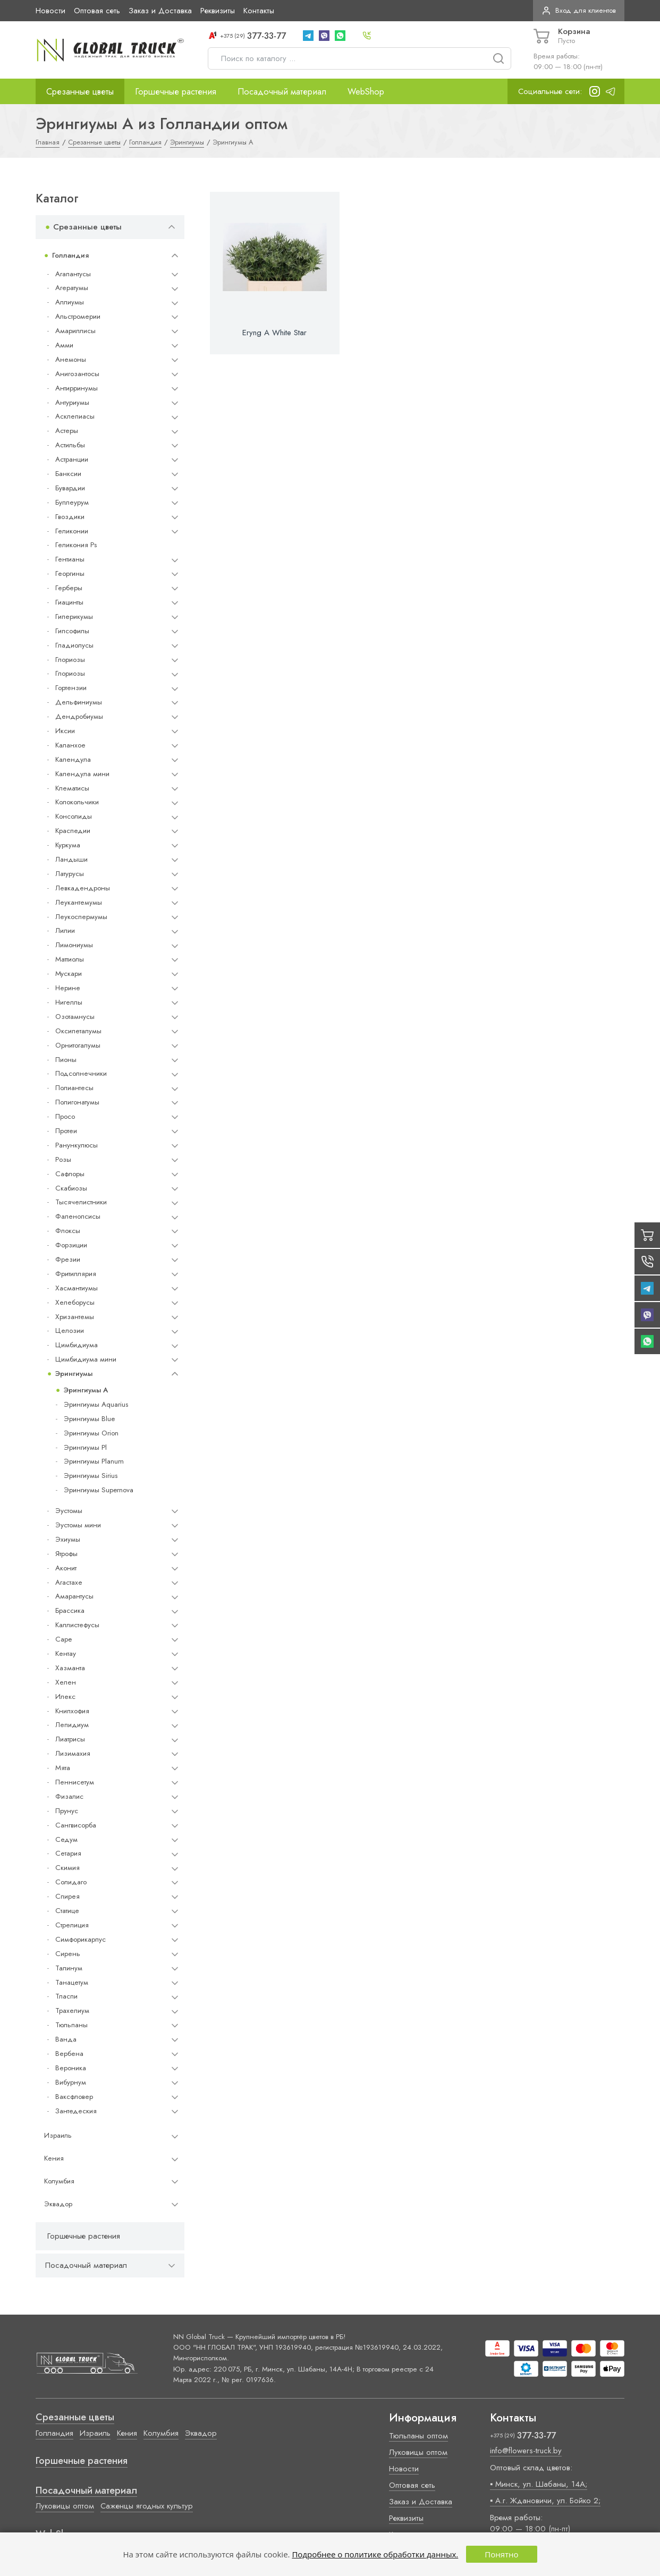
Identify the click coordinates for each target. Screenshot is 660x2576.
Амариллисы (75, 331)
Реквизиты (217, 10)
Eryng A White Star (274, 332)
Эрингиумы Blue (89, 1419)
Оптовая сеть (97, 10)
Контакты (258, 10)
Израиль (58, 2135)
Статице (67, 1911)
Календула (73, 759)
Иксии (65, 731)
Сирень (67, 1954)
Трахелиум (72, 2010)
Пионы (66, 1060)
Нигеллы (68, 1002)
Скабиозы (71, 1188)
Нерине (67, 988)
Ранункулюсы (76, 1145)
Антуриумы (72, 402)
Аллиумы (69, 302)
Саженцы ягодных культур (146, 2506)
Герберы (68, 588)
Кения (54, 2158)
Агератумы (71, 288)
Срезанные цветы (80, 91)
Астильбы (70, 445)
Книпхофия (72, 1711)
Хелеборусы (75, 1302)
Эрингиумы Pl (85, 1447)
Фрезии (67, 1259)
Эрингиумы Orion (91, 1433)
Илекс (65, 1696)
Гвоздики (69, 517)
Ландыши (71, 859)
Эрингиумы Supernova (98, 1490)
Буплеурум (72, 502)
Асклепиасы (75, 416)
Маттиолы (69, 959)
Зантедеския (76, 2111)
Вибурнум (70, 2082)
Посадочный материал (282, 91)
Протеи (66, 1131)
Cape (63, 1639)
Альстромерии (77, 316)
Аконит (66, 1568)
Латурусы (69, 874)
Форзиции (71, 1245)
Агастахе (68, 1582)
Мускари (68, 973)
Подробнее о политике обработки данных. (375, 2554)
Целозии (69, 1330)
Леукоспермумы (81, 917)
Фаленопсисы (77, 1216)
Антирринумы (76, 388)
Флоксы (67, 1231)
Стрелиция (72, 1925)
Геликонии (71, 531)
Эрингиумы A (86, 1390)
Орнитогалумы (77, 1045)
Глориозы (70, 659)
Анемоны (70, 359)
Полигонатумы (77, 1102)
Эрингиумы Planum (94, 1461)
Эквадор (58, 2204)
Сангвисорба (75, 1825)
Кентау (65, 1653)
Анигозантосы (77, 374)
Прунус (66, 1811)
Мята (62, 1768)
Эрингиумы (73, 1373)
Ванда (66, 2039)
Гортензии (71, 688)
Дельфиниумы (78, 702)
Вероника (70, 2068)
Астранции (71, 459)
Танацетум (71, 1982)
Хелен (65, 1682)
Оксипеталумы (78, 1031)
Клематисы (72, 788)
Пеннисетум (74, 1782)
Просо (65, 1116)
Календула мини (82, 774)
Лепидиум (72, 1725)
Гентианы (69, 559)
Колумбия (59, 2181)
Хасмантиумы (76, 1288)
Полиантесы (74, 1088)
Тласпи (66, 1996)
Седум (66, 1839)
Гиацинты (69, 602)
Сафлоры (69, 1174)
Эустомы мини (78, 1525)
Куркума (67, 845)
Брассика (69, 1610)
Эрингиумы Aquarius (96, 1404)
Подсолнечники (81, 1073)
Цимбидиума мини (85, 1359)
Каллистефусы (77, 1625)
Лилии (65, 930)
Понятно (501, 2554)
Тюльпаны (71, 2025)
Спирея (67, 1896)
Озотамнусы (75, 1016)
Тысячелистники (81, 1202)
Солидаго (71, 1882)
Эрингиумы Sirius (90, 1475)
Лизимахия (72, 1753)
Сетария (68, 1853)
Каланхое (70, 745)
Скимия (67, 1868)
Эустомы (68, 1511)
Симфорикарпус (80, 1939)
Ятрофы (66, 1554)
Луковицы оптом (65, 2506)
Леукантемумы (78, 902)
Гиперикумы (74, 616)
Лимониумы (74, 945)
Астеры (66, 431)
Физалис (69, 1796)
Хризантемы (74, 1317)
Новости (50, 10)
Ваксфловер (74, 2097)
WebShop (366, 91)
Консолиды (73, 816)
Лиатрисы (70, 1739)
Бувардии (70, 488)
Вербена (69, 2053)
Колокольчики (77, 802)
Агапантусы (73, 274)
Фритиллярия (75, 1274)
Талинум (68, 1968)
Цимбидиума (76, 1345)
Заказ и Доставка (160, 10)
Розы (63, 1159)
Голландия (70, 255)
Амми (64, 345)
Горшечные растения (175, 91)
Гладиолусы (74, 645)
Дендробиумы (79, 716)
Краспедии (72, 831)
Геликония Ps (76, 545)
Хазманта (70, 1668)
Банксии (68, 474)
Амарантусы (74, 1596)
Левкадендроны (82, 888)
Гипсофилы (72, 631)
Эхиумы (67, 1539)
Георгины (69, 573)
